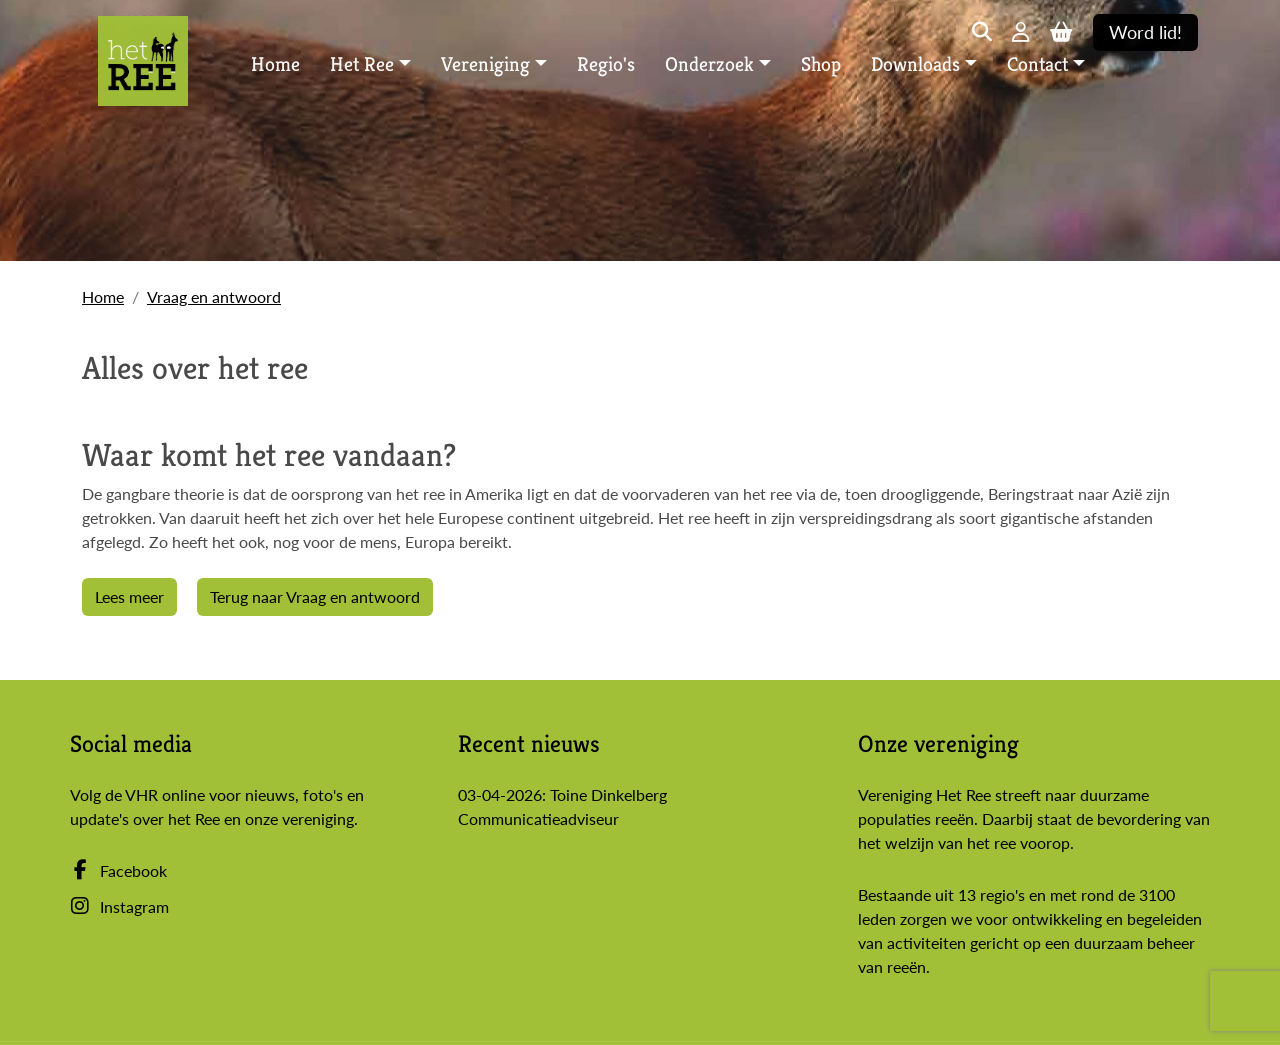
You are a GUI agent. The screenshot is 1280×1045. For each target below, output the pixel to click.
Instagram (119, 906)
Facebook (118, 870)
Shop (821, 64)
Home (275, 64)
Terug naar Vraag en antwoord (315, 596)
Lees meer (129, 596)
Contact (1037, 64)
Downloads (915, 64)
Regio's (606, 64)
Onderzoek (709, 64)
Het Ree (362, 64)
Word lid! (1145, 32)
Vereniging (485, 64)
